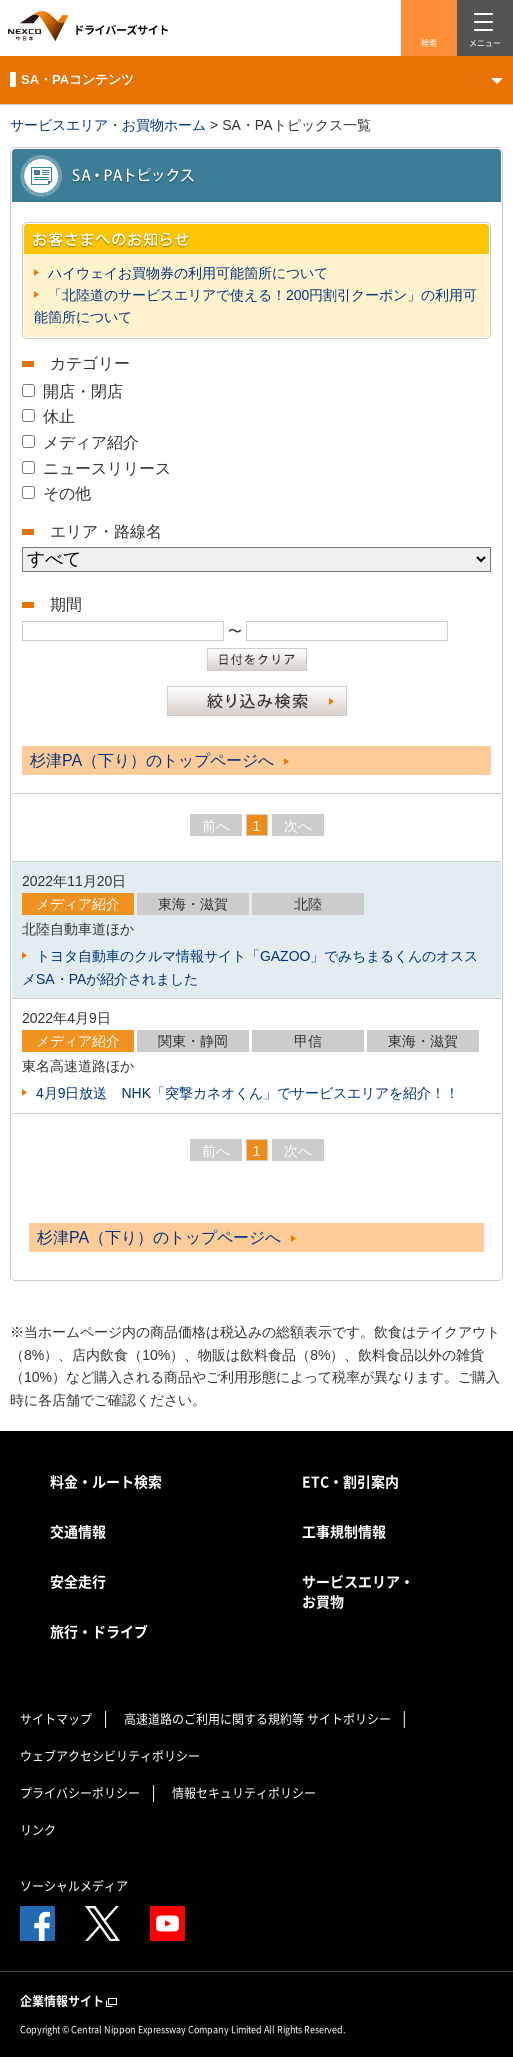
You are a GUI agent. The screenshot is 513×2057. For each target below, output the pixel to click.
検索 (429, 43)
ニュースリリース (107, 468)
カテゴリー (90, 363)
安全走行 (78, 1581)
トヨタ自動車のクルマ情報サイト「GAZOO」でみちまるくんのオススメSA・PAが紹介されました (250, 967)
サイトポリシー (349, 1719)
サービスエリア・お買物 (358, 1591)
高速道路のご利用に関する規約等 (214, 1719)
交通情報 (78, 1531)
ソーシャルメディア (74, 1886)
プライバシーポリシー (80, 1793)
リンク (38, 1830)
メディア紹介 (91, 442)
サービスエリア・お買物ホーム (108, 125)
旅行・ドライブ (99, 1631)
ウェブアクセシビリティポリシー (110, 1756)
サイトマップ (56, 1719)
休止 (59, 416)
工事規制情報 (344, 1531)
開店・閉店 (83, 391)
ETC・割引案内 (350, 1481)
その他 (67, 493)
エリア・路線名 (106, 531)
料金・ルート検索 (106, 1481)
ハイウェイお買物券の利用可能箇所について (186, 273)
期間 (66, 604)
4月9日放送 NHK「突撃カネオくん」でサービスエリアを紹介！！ (245, 1093)
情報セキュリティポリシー (244, 1793)
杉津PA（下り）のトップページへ (159, 760)
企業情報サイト (70, 2002)
